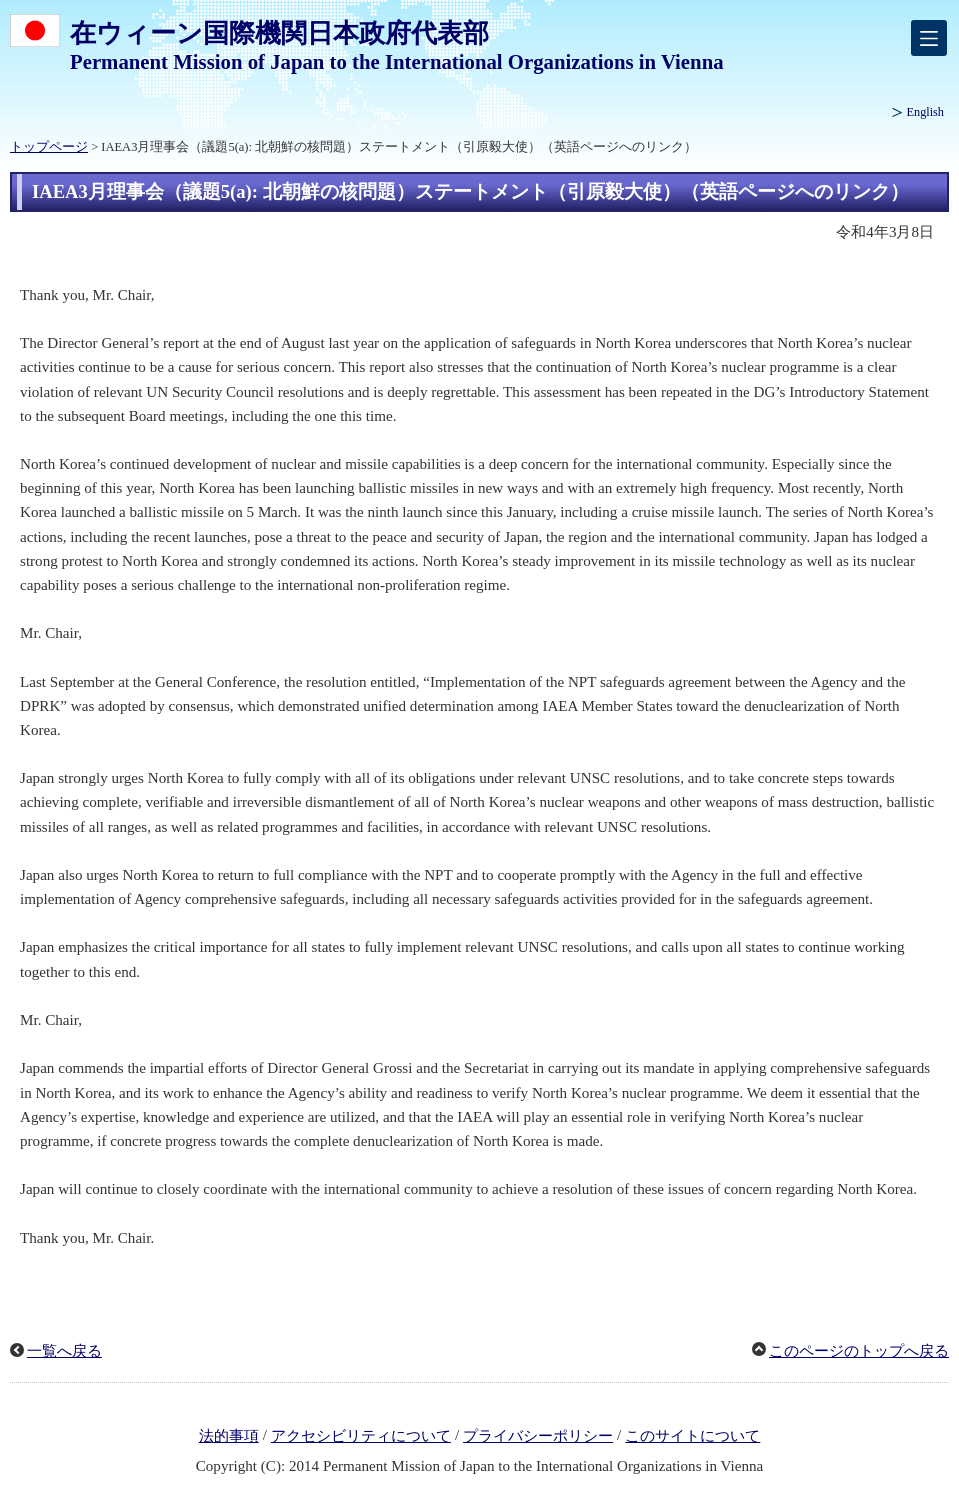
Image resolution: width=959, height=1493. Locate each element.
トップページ (49, 147)
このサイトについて (692, 1436)
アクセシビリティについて (361, 1436)
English (925, 112)
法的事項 (229, 1436)
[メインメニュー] (929, 38)
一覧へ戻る (64, 1351)
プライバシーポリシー (538, 1436)
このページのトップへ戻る (859, 1351)
